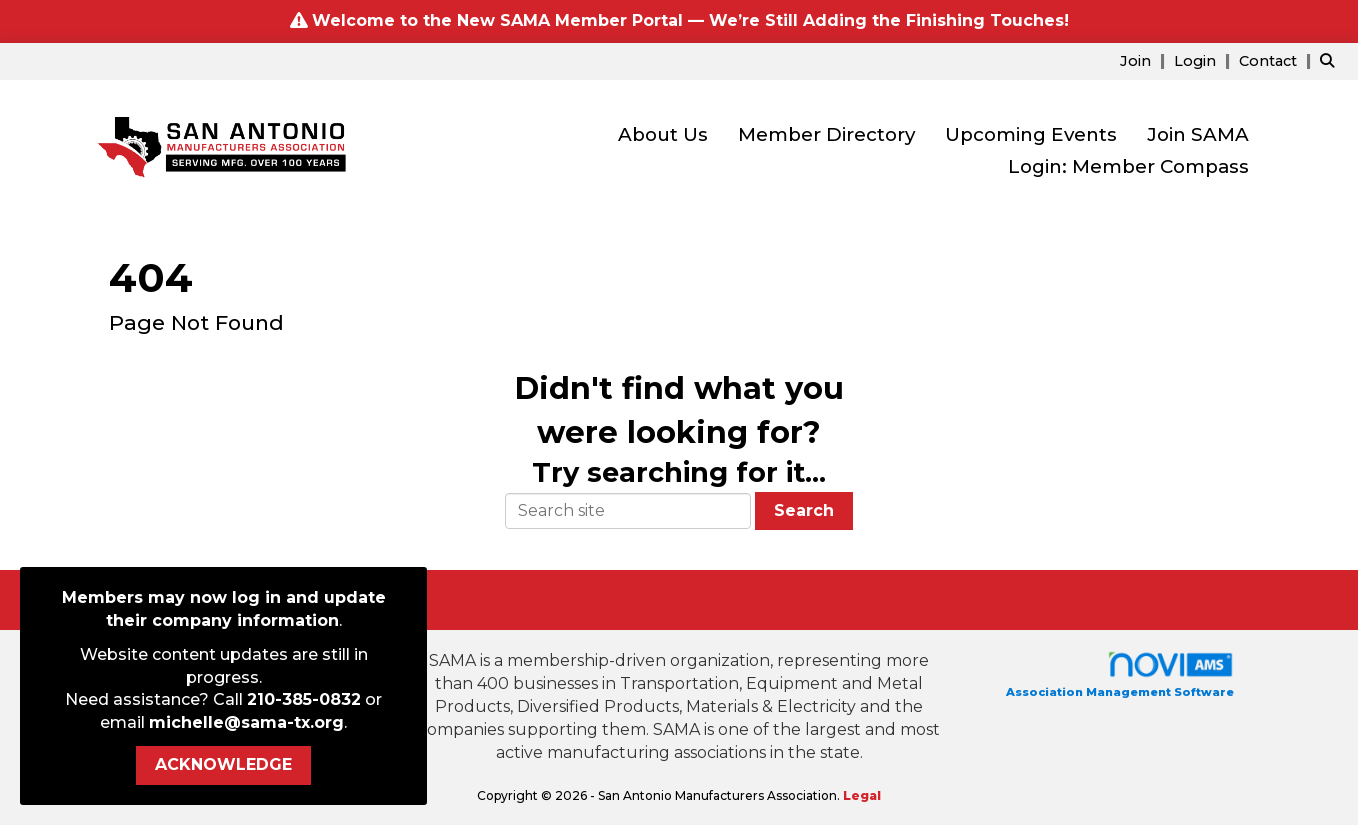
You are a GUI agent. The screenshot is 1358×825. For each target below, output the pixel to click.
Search (804, 510)
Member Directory (826, 134)
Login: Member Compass (1128, 166)
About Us (663, 134)
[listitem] (1145, 60)
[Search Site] (1331, 60)
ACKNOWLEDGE (223, 764)
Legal (862, 795)
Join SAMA (1198, 134)
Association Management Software (1120, 674)
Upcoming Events (1031, 134)
